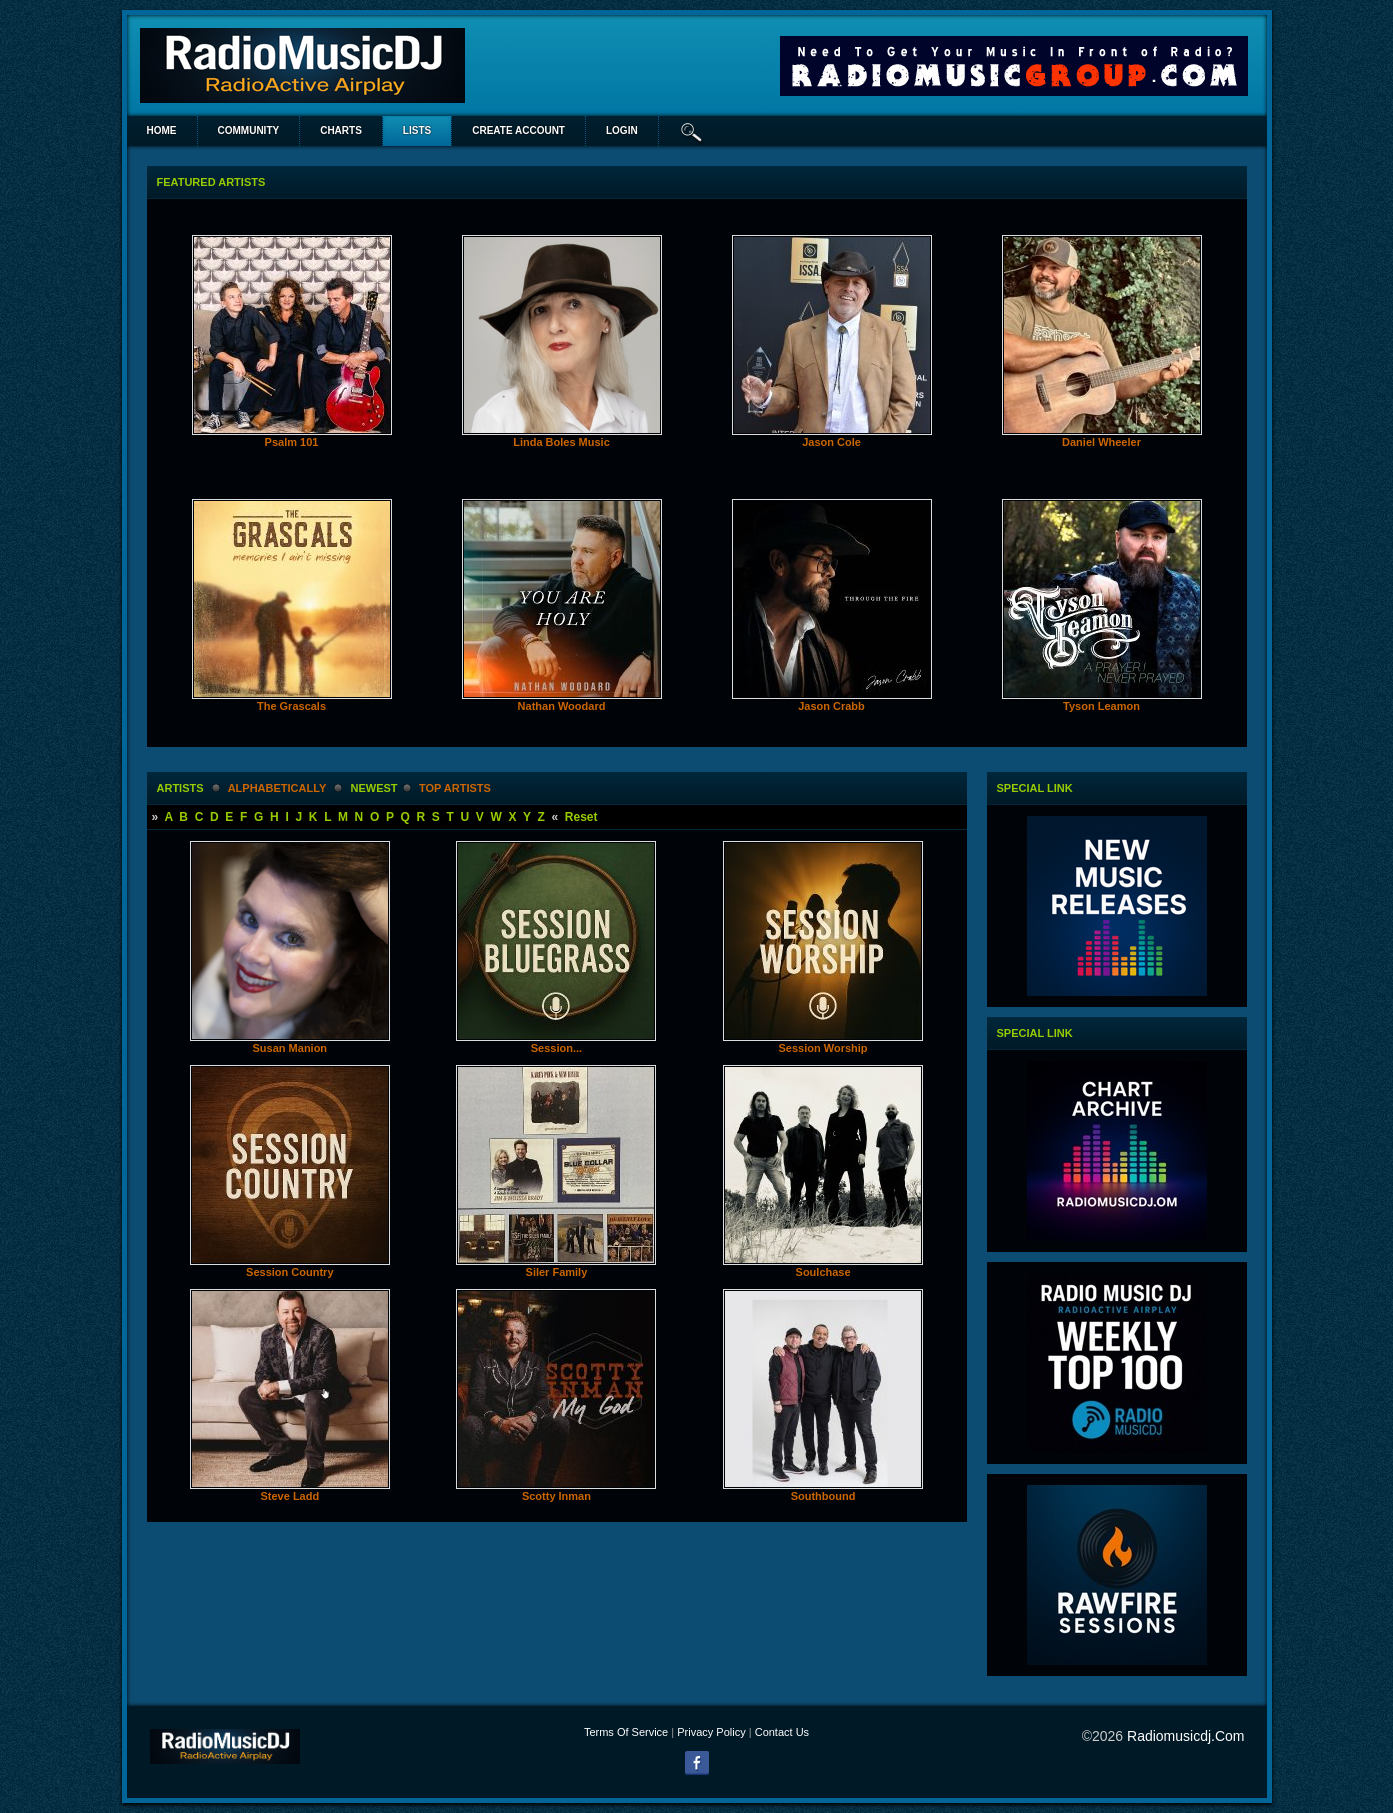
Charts (341, 130)
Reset (581, 817)
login (622, 130)
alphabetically (277, 788)
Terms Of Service (626, 1732)
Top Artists (455, 788)
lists (417, 130)
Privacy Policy (711, 1732)
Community (249, 130)
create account (518, 130)
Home (162, 130)
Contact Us (782, 1732)
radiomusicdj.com (1185, 1736)
